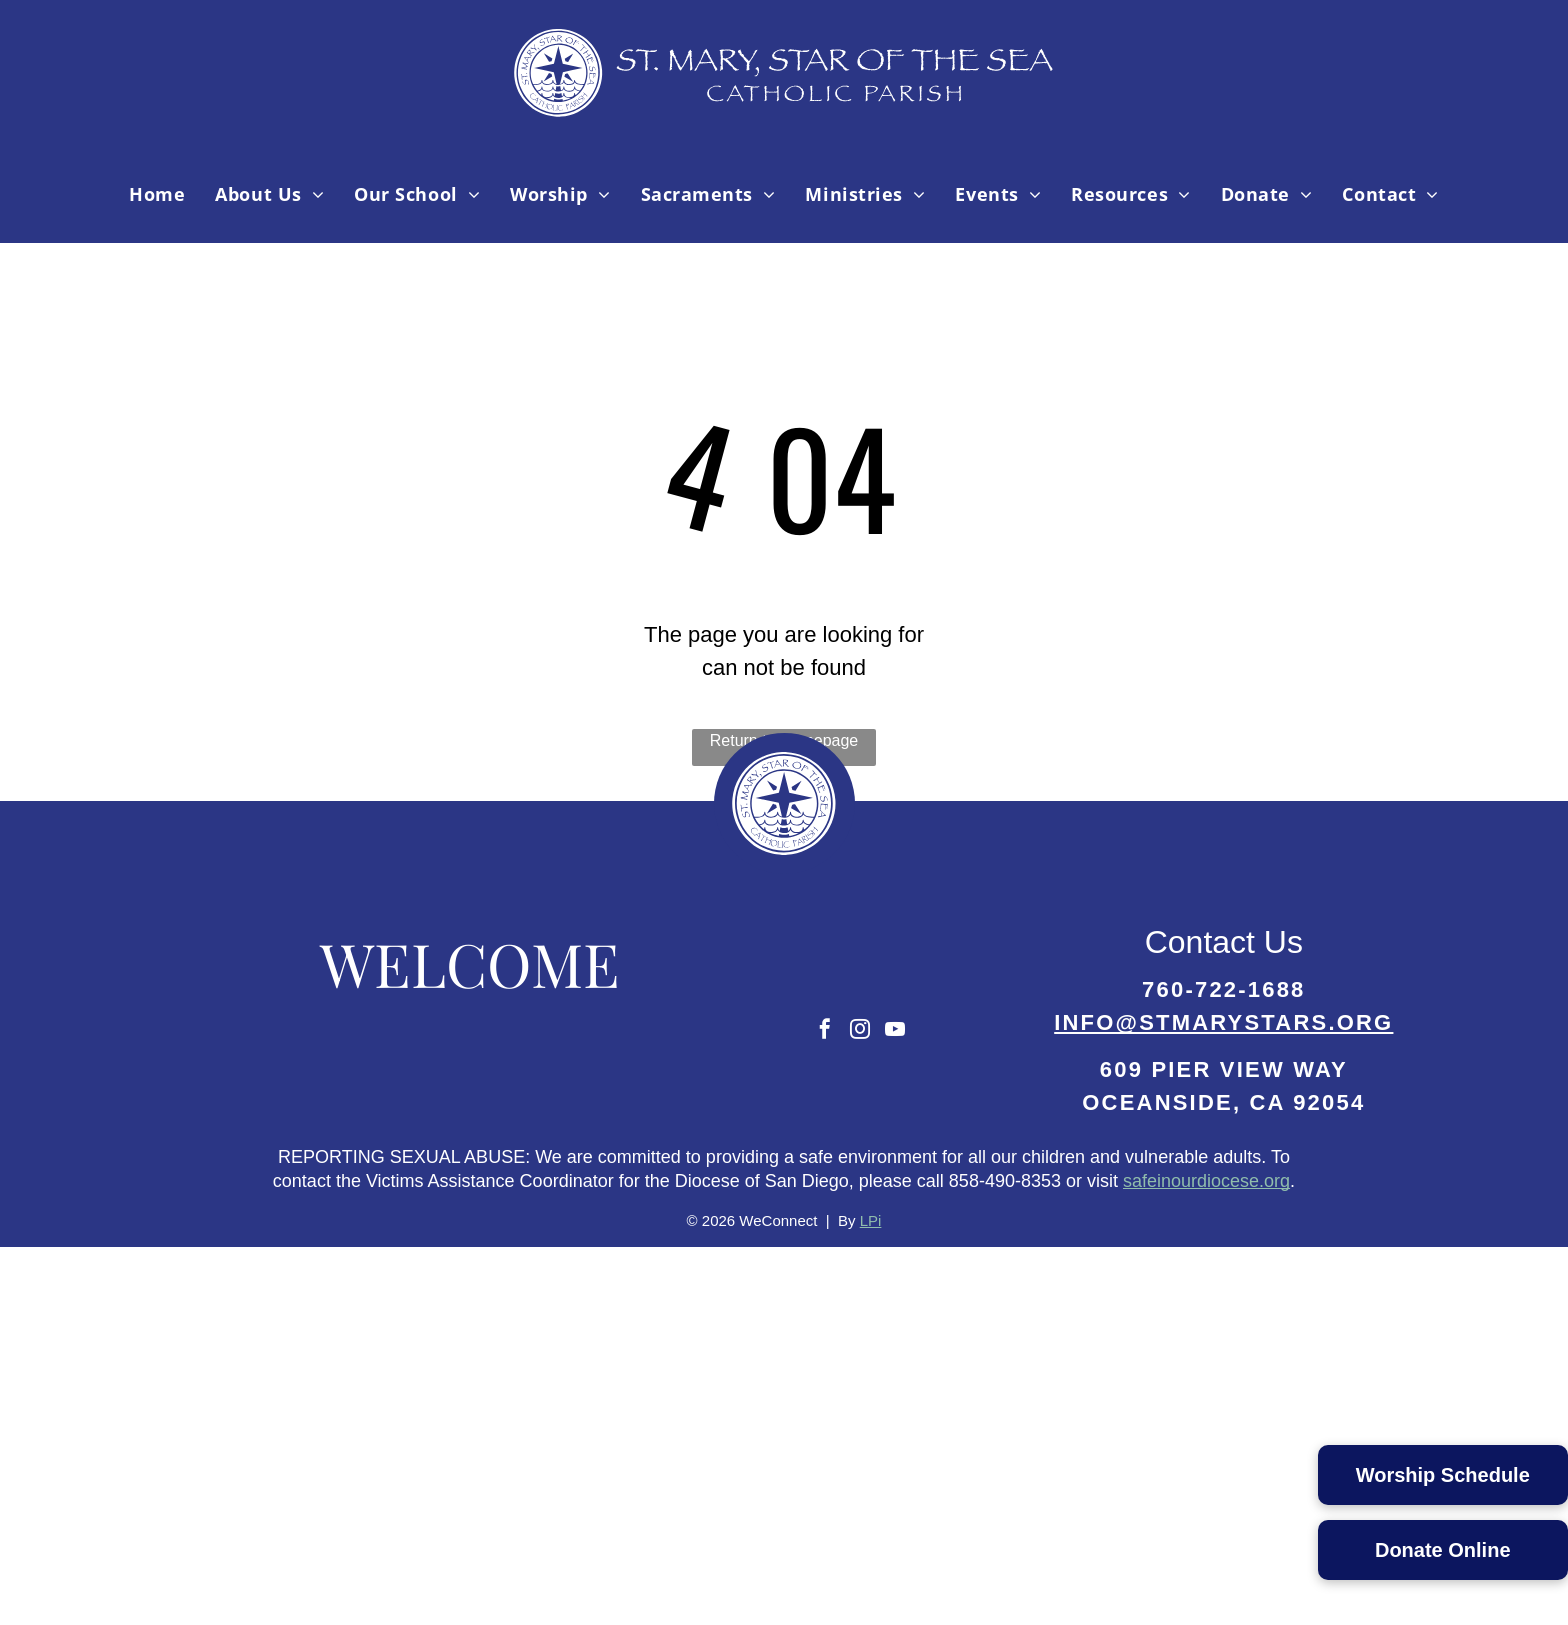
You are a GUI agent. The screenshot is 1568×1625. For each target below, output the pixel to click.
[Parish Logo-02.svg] (784, 868)
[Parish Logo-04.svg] (784, 114)
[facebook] (825, 1031)
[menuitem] (157, 194)
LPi (871, 1220)
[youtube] (895, 1031)
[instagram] (860, 1031)
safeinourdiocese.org (1206, 1181)
